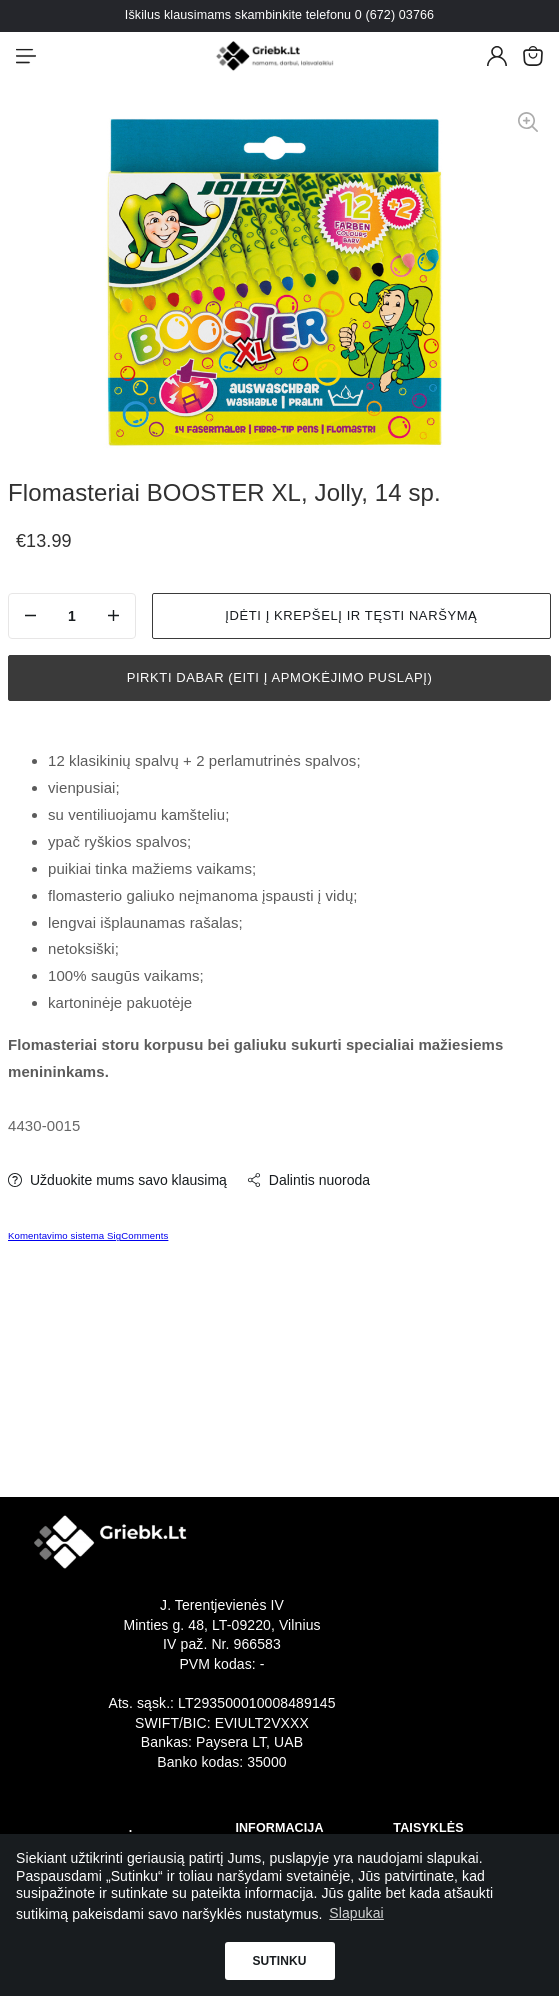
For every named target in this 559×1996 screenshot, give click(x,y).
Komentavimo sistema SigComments (88, 1235)
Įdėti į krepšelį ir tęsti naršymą (351, 615)
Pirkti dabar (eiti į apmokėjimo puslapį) (280, 677)
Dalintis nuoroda (308, 1180)
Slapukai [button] (356, 1913)
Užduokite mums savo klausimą (117, 1180)
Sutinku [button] (279, 1961)
